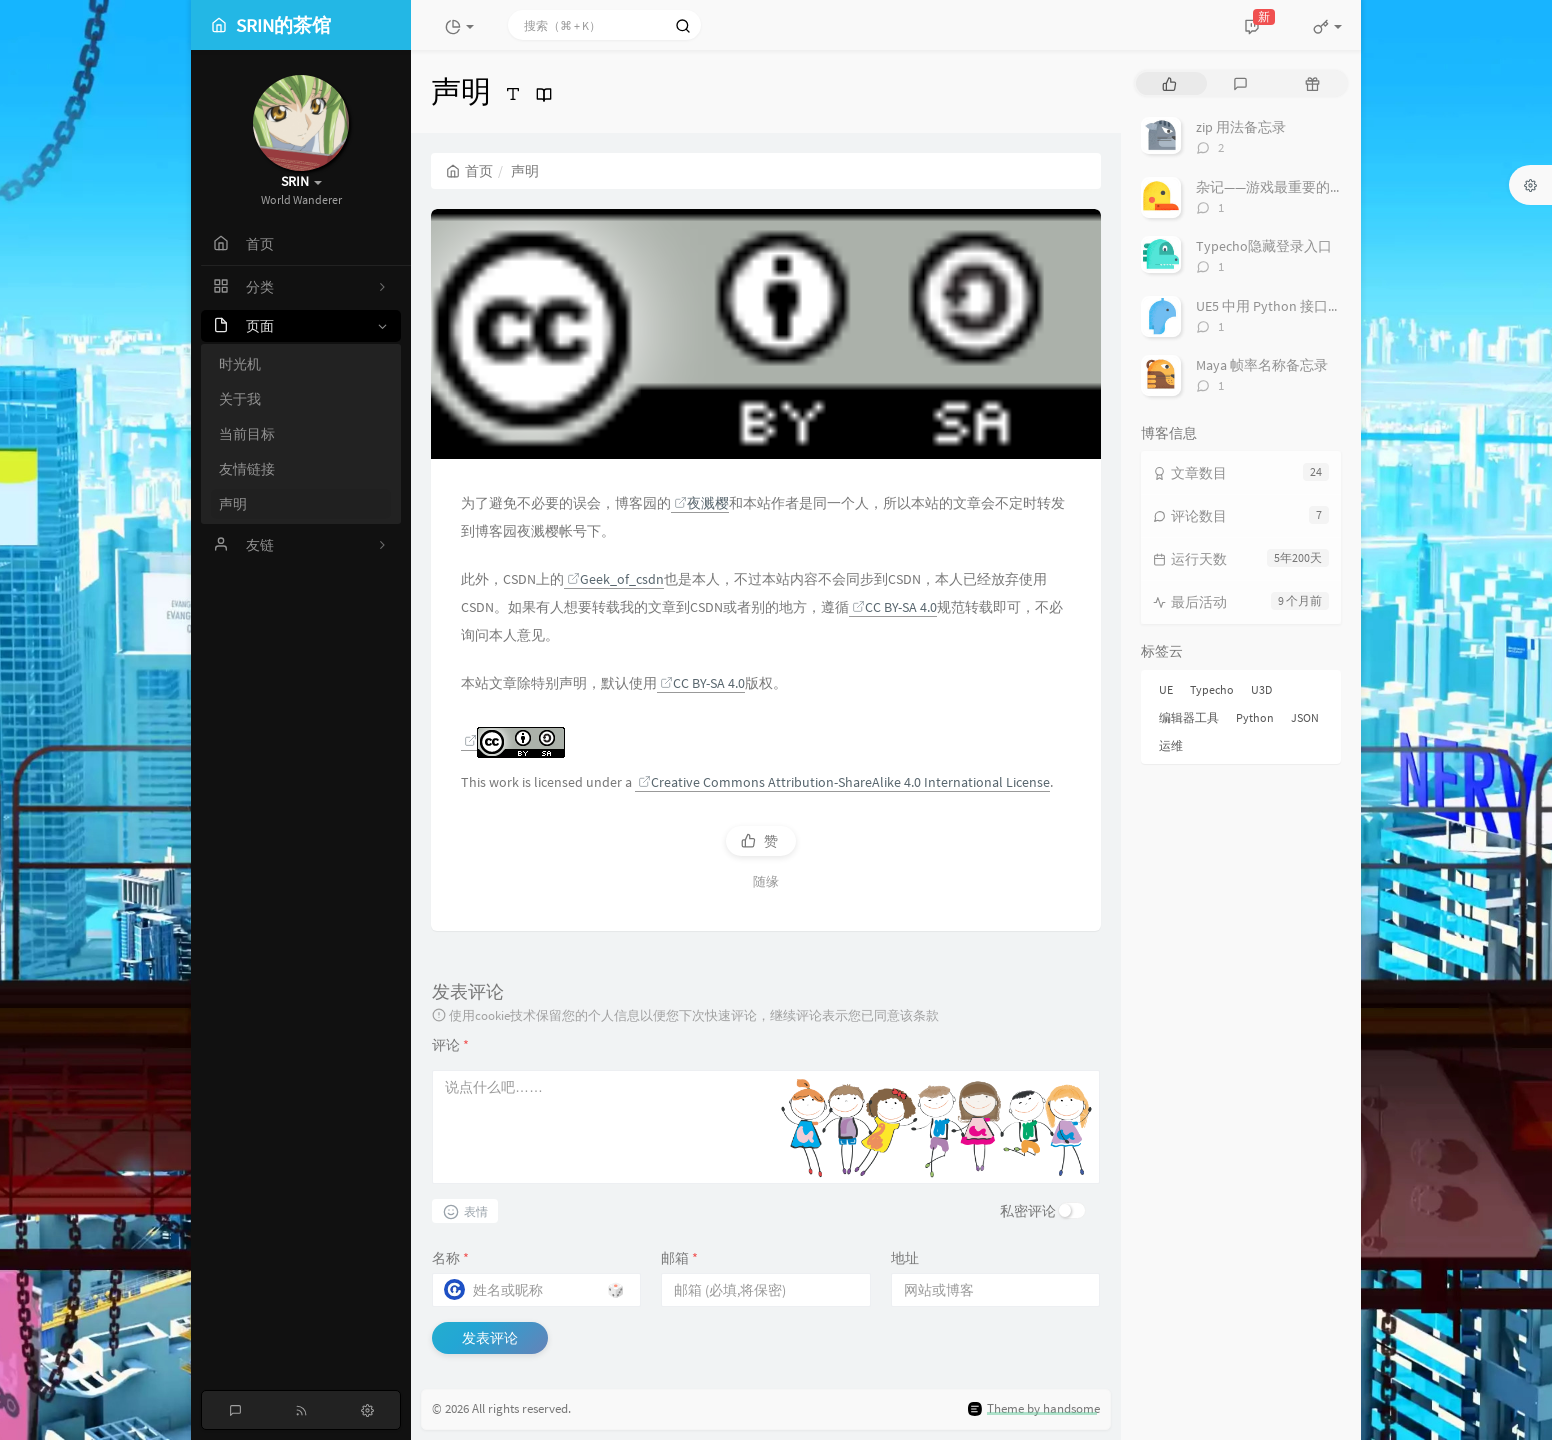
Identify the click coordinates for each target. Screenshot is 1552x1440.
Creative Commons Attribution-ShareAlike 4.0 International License (844, 782)
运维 (1171, 745)
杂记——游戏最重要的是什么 (1284, 187)
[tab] (1169, 83)
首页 (469, 171)
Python (1255, 717)
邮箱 (679, 1258)
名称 (450, 1258)
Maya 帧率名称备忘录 (1262, 365)
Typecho (1212, 689)
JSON (1305, 717)
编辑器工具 (1189, 717)
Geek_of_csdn (615, 579)
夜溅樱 (701, 503)
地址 (905, 1258)
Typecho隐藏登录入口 (1264, 246)
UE (1166, 689)
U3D (1261, 689)
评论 (450, 1045)
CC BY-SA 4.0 (894, 607)
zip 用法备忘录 (1241, 127)
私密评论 (1028, 1211)
